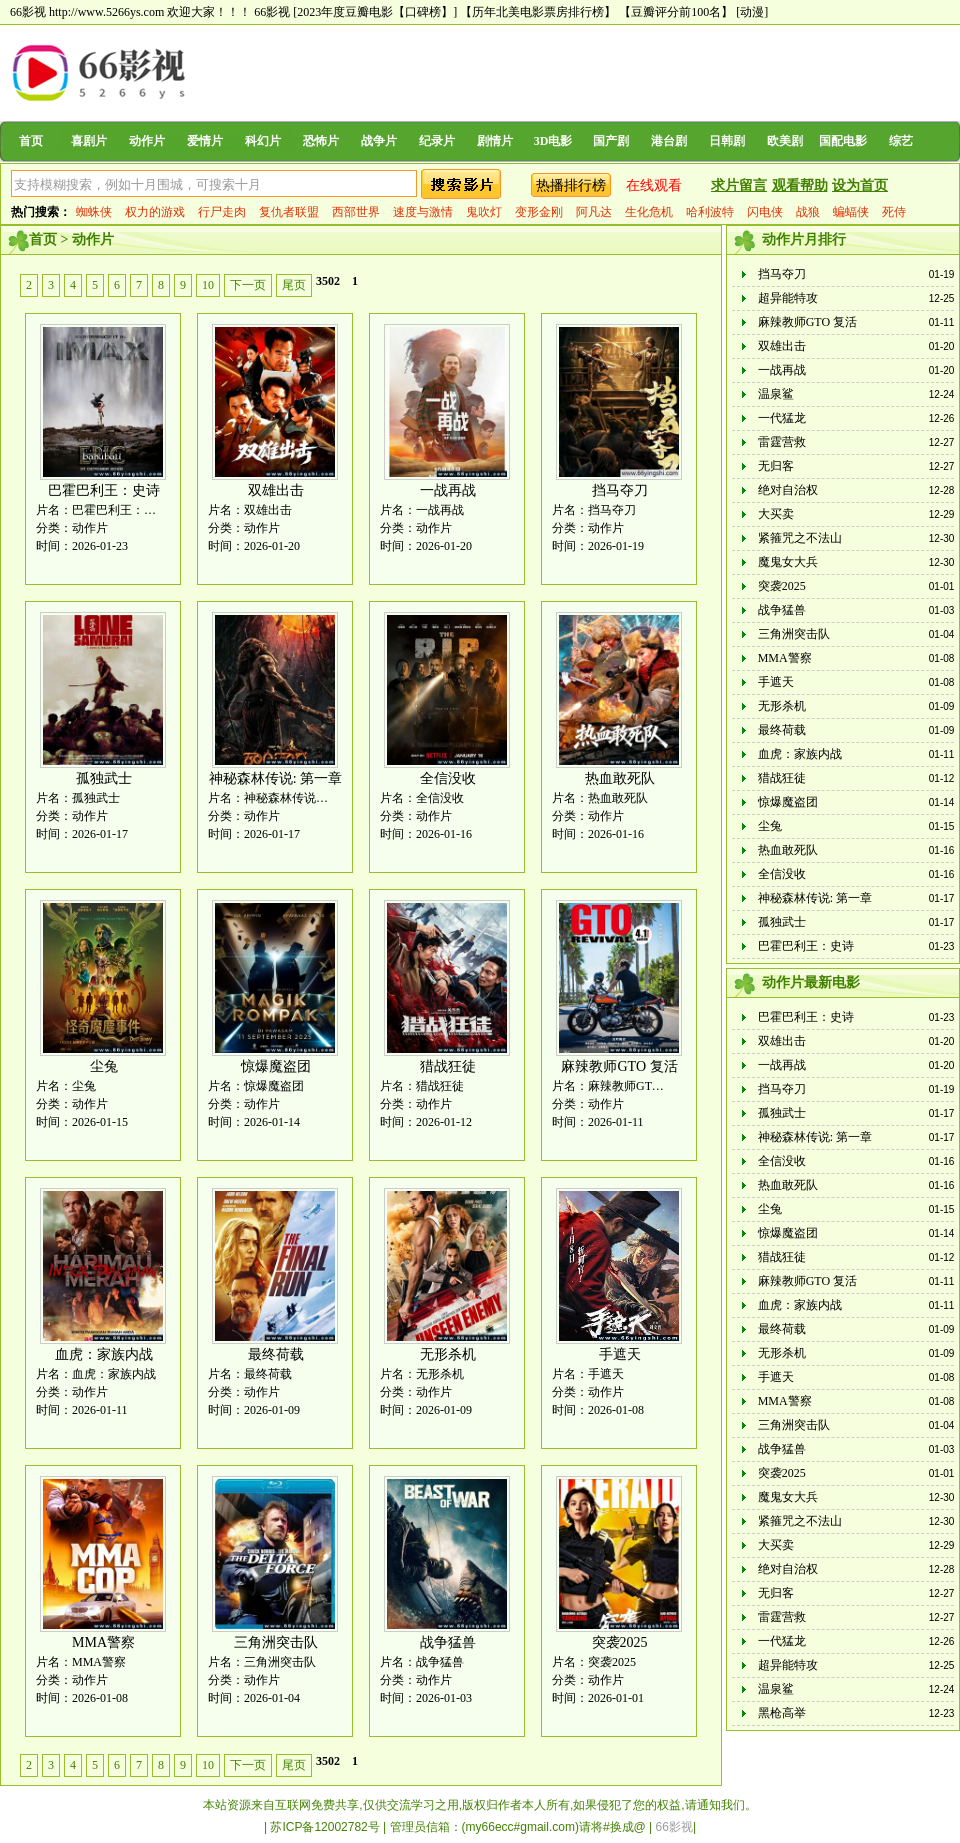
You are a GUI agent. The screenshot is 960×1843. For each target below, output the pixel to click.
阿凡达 (594, 212)
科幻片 (263, 141)
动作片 (147, 141)
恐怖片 (321, 141)
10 (208, 285)
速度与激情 (423, 212)
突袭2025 (620, 1642)
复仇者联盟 (289, 212)
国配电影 (843, 141)
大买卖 (776, 514)
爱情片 (205, 141)
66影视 (272, 12)
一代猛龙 (782, 418)
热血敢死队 (620, 778)
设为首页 (860, 185)
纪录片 (437, 141)
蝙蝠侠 (851, 212)
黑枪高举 (782, 1713)
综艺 (901, 141)
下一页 (248, 285)
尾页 (294, 285)
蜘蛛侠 (94, 212)
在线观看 (654, 185)
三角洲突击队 (276, 1642)
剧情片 (495, 141)
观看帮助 (800, 185)
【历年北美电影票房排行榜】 (538, 12)
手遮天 (620, 1354)
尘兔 (104, 1066)
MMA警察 (103, 1642)
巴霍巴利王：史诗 (104, 490)
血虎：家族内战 (104, 1354)
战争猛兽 (448, 1642)
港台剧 (669, 141)
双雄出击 (276, 490)
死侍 (894, 212)
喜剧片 (89, 141)
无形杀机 (448, 1354)
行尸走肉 (222, 212)
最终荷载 (276, 1354)
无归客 (776, 466)
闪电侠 (765, 212)
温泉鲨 (776, 394)
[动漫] (752, 12)
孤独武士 (104, 778)
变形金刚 (539, 212)
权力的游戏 (155, 212)
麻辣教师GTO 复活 (619, 1066)
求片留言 (739, 185)
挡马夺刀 (620, 490)
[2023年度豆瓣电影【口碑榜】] (375, 12)
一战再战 (448, 490)
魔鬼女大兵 (788, 562)
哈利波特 (710, 212)
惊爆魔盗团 (276, 1066)
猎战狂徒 (448, 1066)
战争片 (379, 141)
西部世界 (356, 212)
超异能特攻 (788, 298)
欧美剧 (785, 141)
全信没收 (448, 778)
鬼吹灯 (484, 212)
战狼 (808, 212)
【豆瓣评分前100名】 (676, 12)
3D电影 (553, 141)
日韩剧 (727, 141)
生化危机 (649, 212)
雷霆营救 (782, 442)
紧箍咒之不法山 (800, 538)
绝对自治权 (788, 490)
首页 (31, 141)
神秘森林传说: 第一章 (275, 778)
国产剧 (611, 141)
